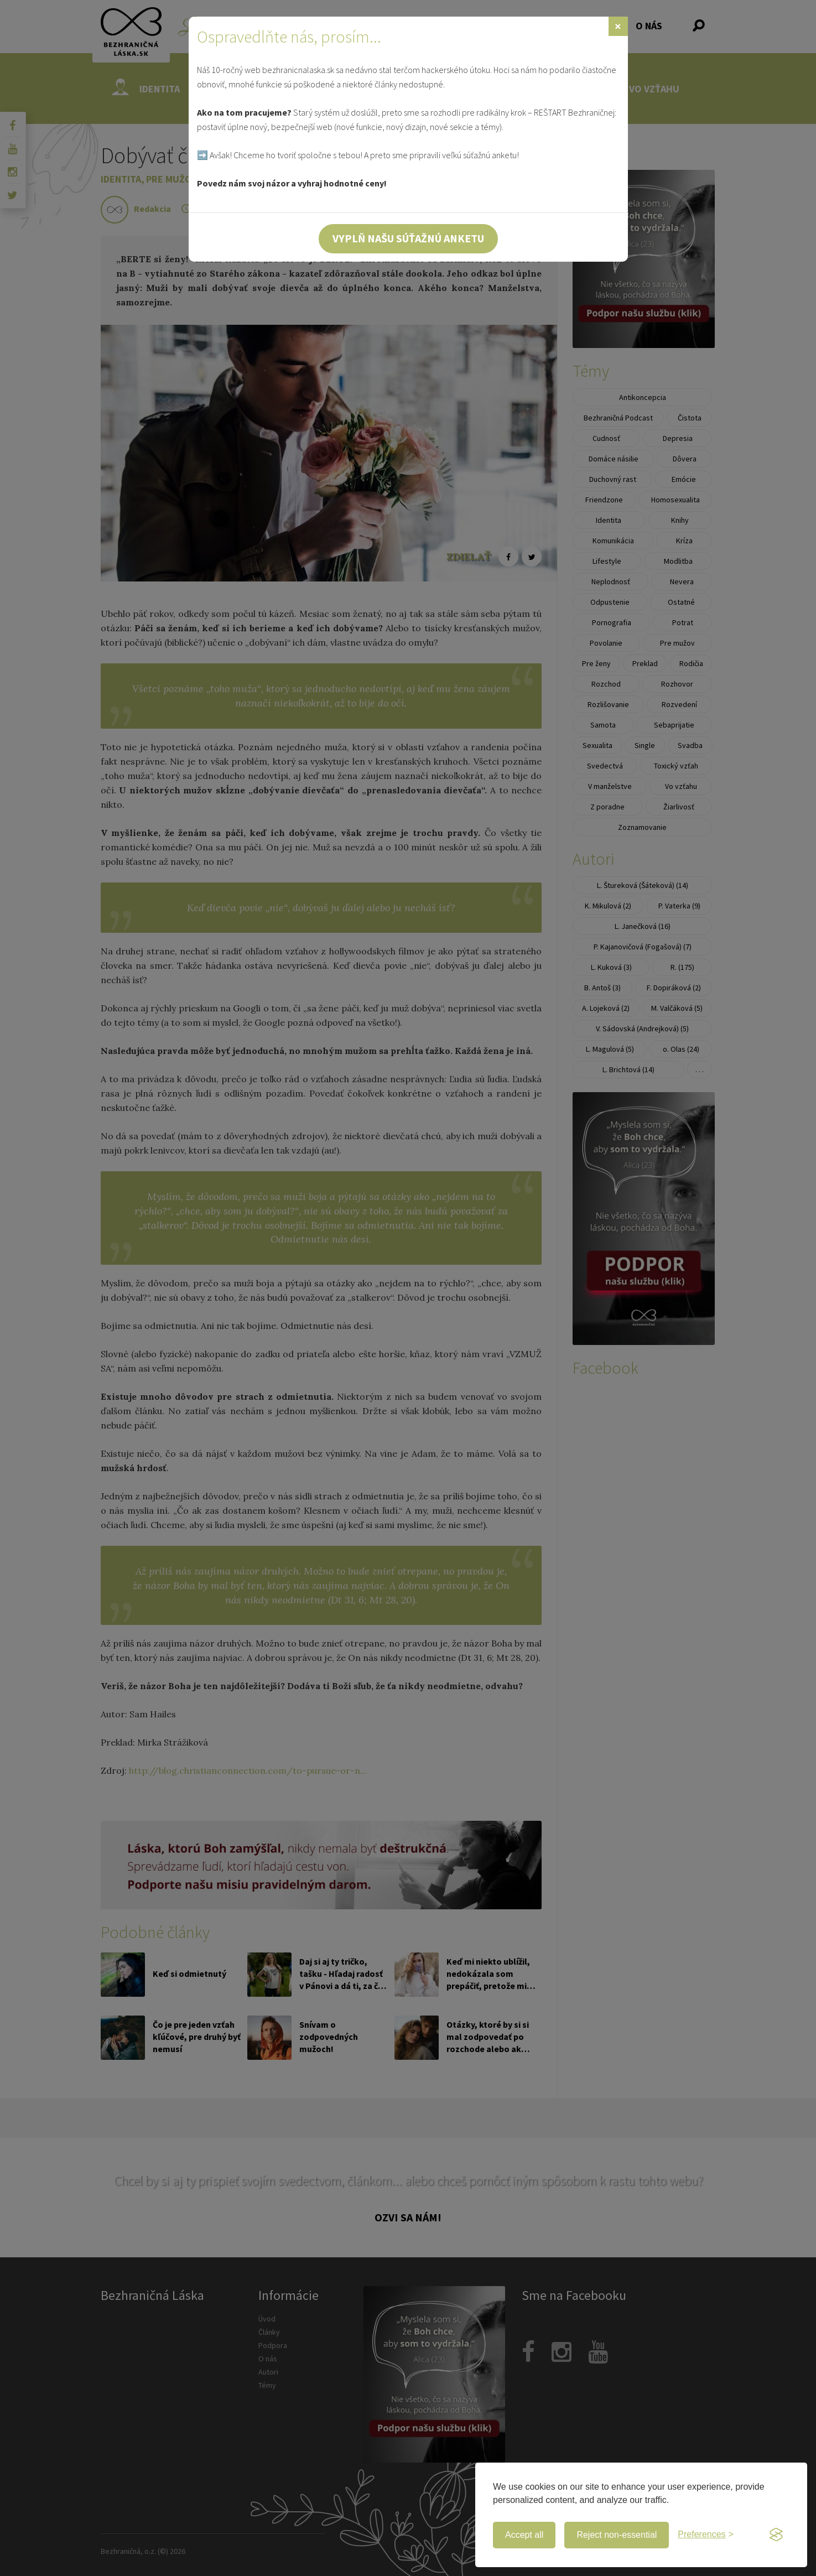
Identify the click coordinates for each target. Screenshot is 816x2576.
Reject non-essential (616, 2534)
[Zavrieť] (618, 26)
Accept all (524, 2534)
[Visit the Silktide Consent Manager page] (776, 2535)
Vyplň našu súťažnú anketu (408, 238)
